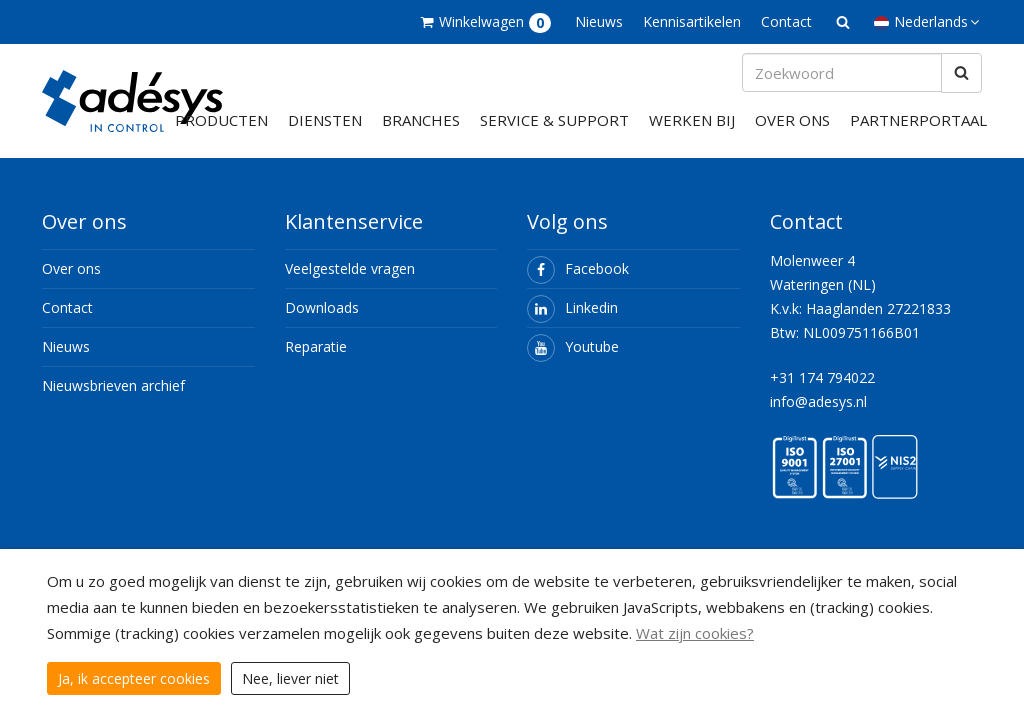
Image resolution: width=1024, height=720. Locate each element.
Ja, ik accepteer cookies (134, 678)
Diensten (325, 134)
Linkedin (572, 321)
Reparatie (316, 360)
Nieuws (599, 21)
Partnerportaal (918, 134)
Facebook (578, 282)
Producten (221, 134)
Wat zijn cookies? (695, 633)
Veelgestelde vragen (350, 282)
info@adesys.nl (818, 415)
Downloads (322, 321)
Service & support (554, 134)
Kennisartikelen (692, 21)
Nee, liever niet (290, 678)
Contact (786, 21)
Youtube (573, 360)
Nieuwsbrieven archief (113, 399)
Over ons (792, 134)
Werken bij (692, 134)
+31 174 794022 (822, 391)
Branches (421, 134)
